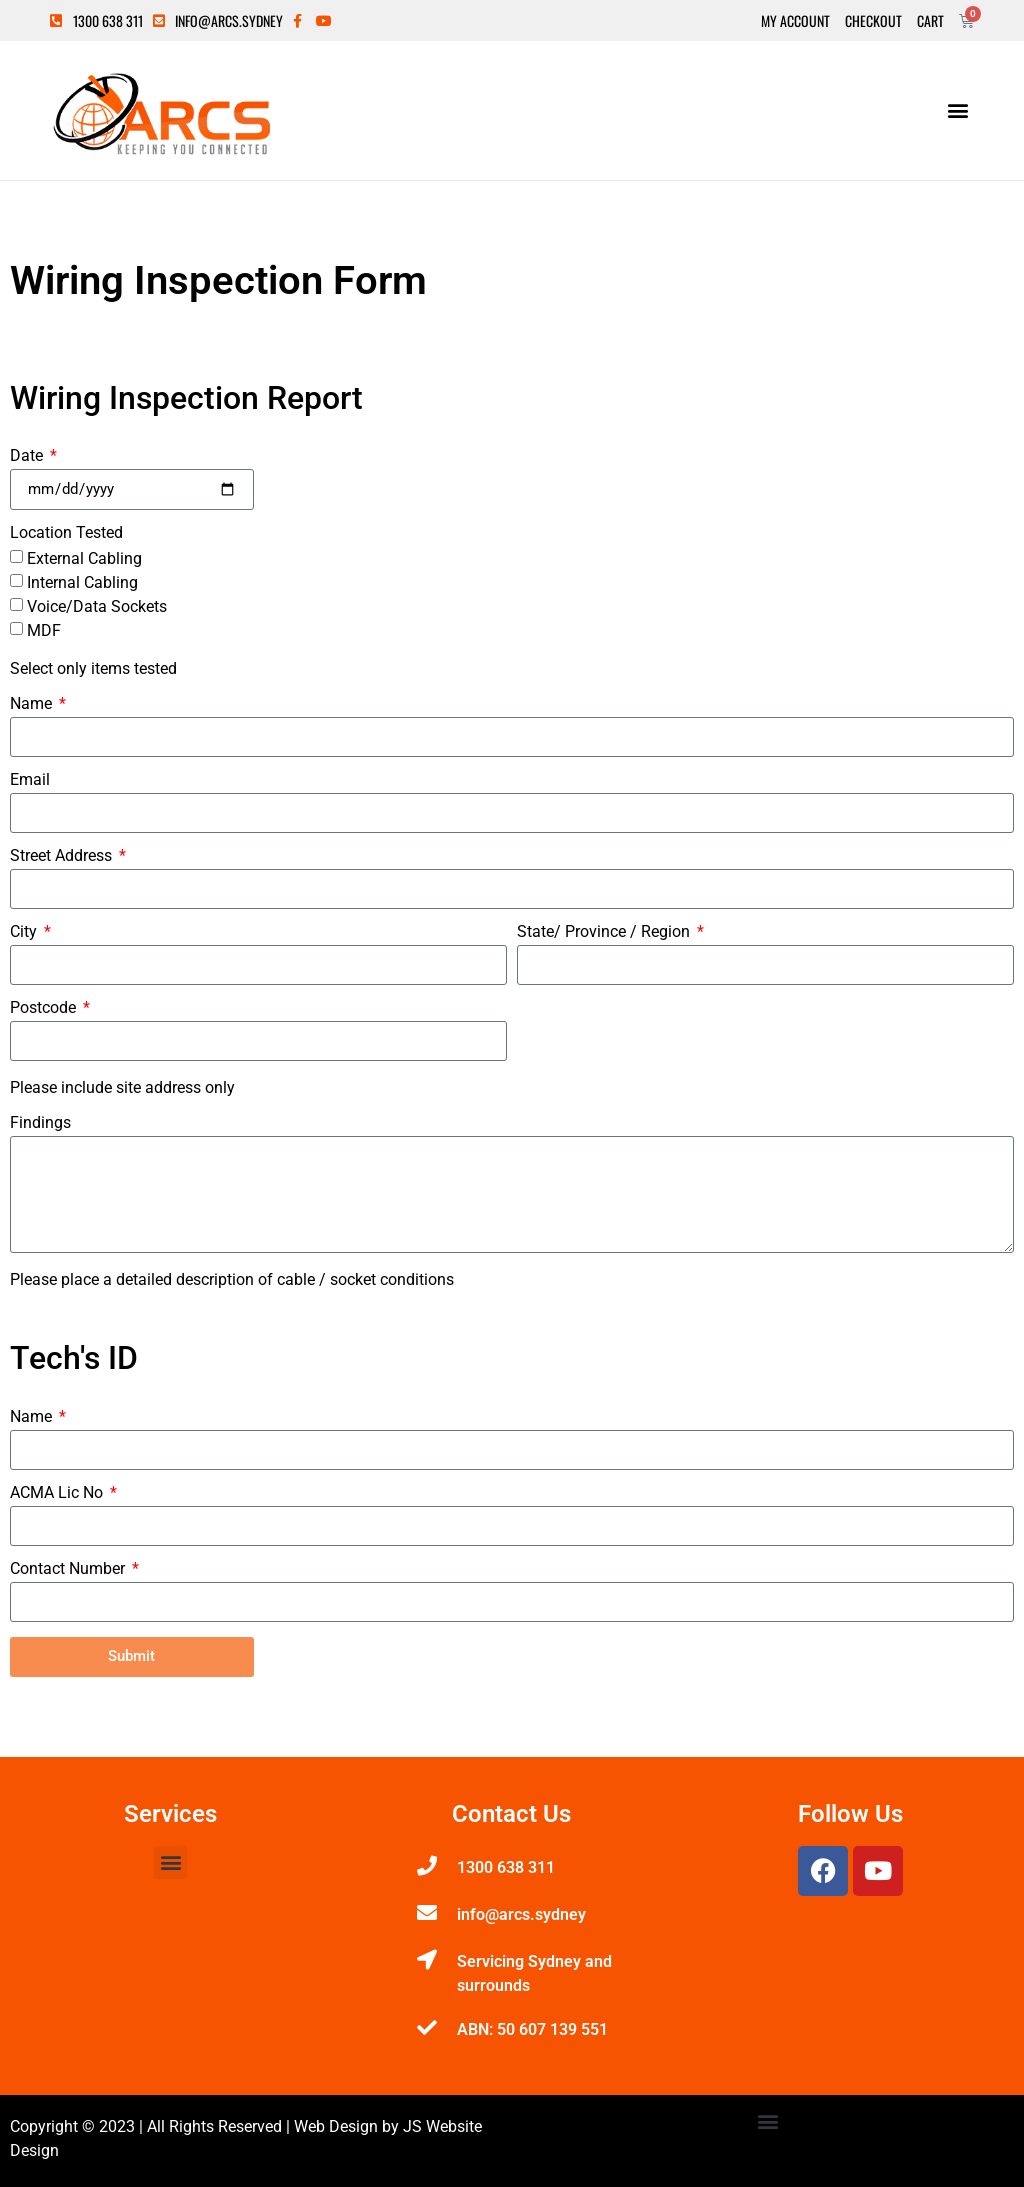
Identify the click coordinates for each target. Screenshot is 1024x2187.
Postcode (45, 1008)
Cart (930, 21)
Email (30, 780)
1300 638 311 (506, 1867)
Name (33, 704)
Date (28, 456)
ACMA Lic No (58, 1493)
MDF (44, 630)
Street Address (63, 856)
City (25, 932)
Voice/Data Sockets (97, 606)
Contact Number (69, 1569)
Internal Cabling (82, 582)
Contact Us (511, 1814)
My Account (795, 21)
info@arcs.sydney (521, 1914)
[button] (957, 110)
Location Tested (66, 533)
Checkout (873, 21)
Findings (40, 1123)
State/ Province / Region (605, 932)
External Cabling (84, 558)
